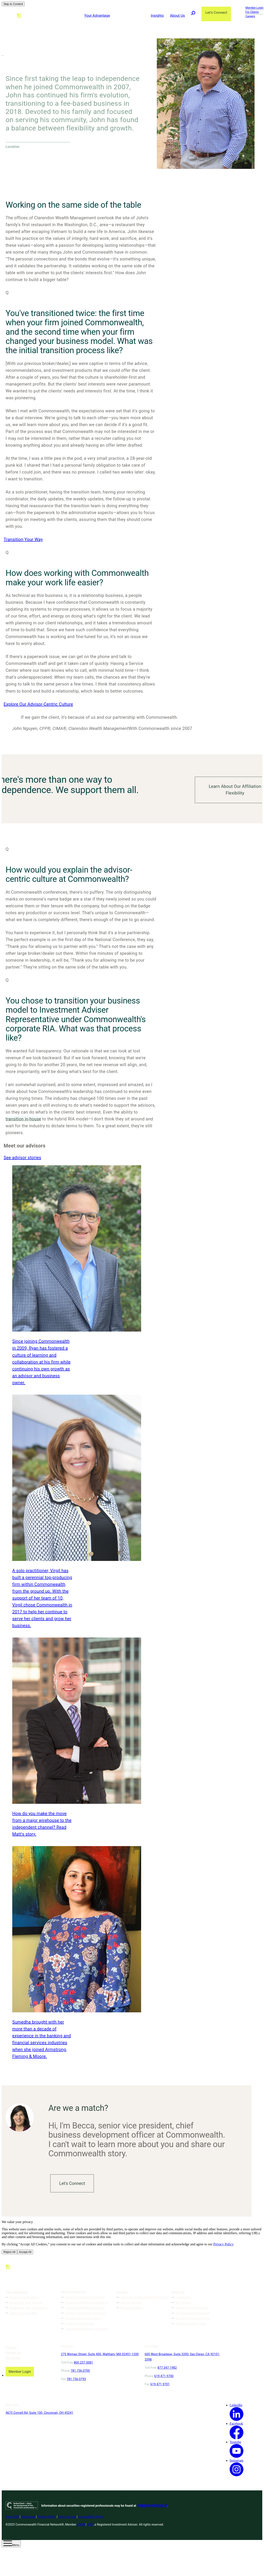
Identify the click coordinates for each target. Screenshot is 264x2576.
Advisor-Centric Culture (191, 2308)
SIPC (90, 2524)
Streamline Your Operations (28, 2308)
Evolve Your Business (24, 2297)
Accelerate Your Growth (25, 2302)
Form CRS (12, 2516)
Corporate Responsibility (192, 2318)
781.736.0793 (76, 2384)
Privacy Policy (223, 2244)
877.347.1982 (138, 2367)
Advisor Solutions (130, 15)
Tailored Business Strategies (85, 2297)
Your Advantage (97, 15)
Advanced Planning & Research (86, 2302)
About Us (177, 15)
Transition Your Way (23, 539)
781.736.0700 (80, 2376)
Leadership (183, 2297)
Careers (251, 16)
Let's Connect (216, 12)
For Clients (252, 12)
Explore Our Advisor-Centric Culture (38, 704)
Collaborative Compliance (83, 2318)
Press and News (131, 2308)
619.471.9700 (135, 2376)
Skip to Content (13, 4)
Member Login (255, 7)
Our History (183, 2302)
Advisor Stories (131, 2302)
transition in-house (24, 1119)
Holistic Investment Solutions (85, 2313)
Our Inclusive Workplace (192, 2313)
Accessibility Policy (91, 2516)
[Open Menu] (11, 2543)
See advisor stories (22, 1157)
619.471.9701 (131, 2384)
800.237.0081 (83, 2367)
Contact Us (13, 2352)
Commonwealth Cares (190, 2323)
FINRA (81, 2524)
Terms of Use (67, 2516)
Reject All (9, 2252)
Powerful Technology (79, 2323)
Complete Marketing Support (85, 2308)
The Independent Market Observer (144, 2297)
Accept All (25, 2252)
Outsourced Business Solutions (86, 2329)
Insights (157, 15)
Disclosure (28, 2516)
